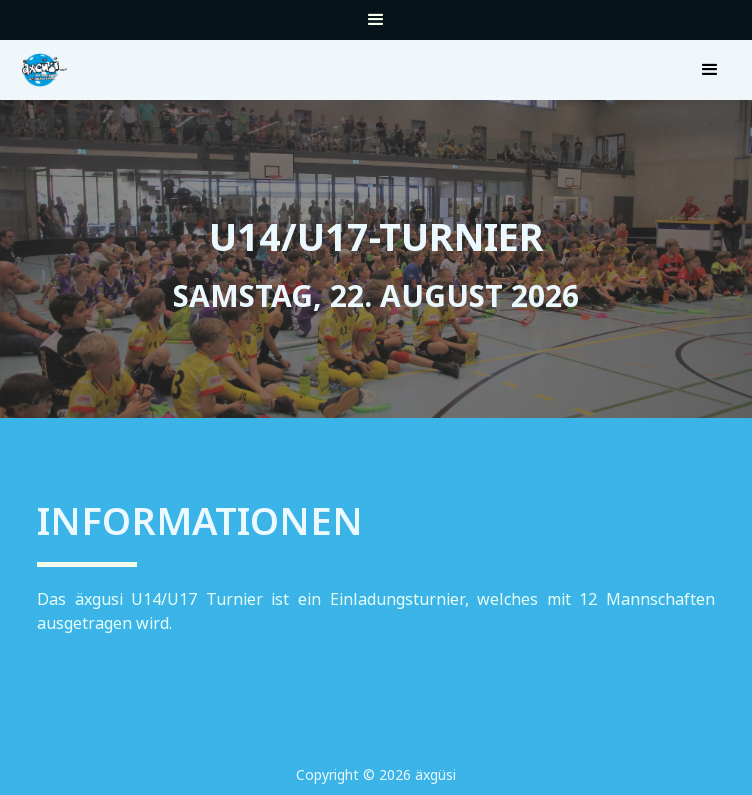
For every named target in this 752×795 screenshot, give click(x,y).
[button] (376, 25)
